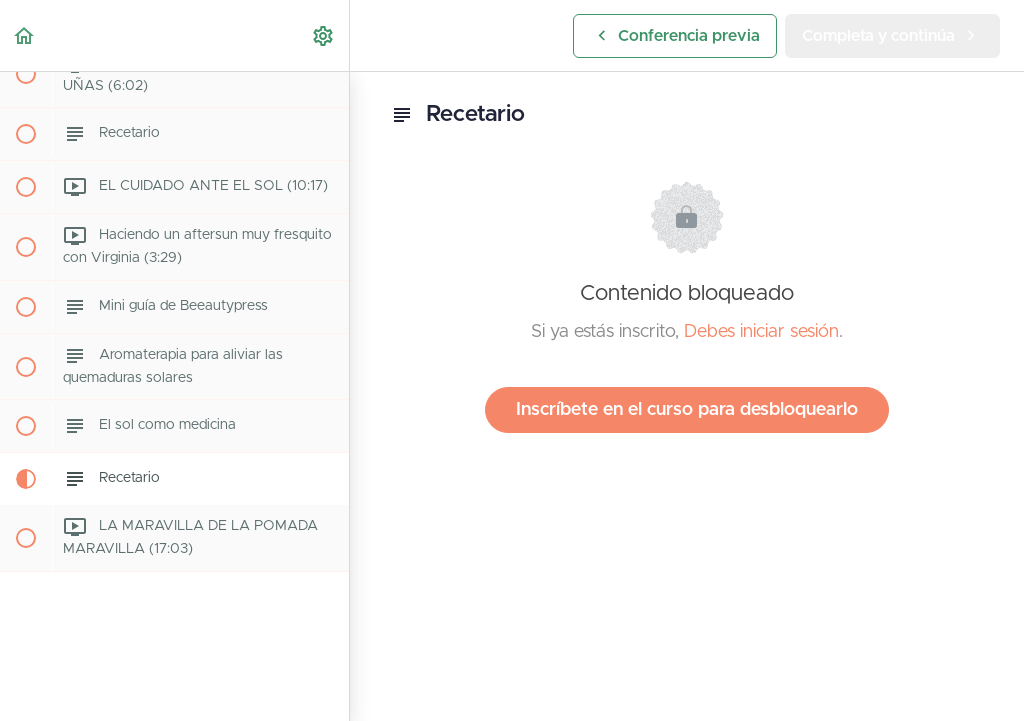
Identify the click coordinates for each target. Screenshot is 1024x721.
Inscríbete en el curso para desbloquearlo (687, 410)
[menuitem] (324, 35)
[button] (25, 35)
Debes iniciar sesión (761, 332)
